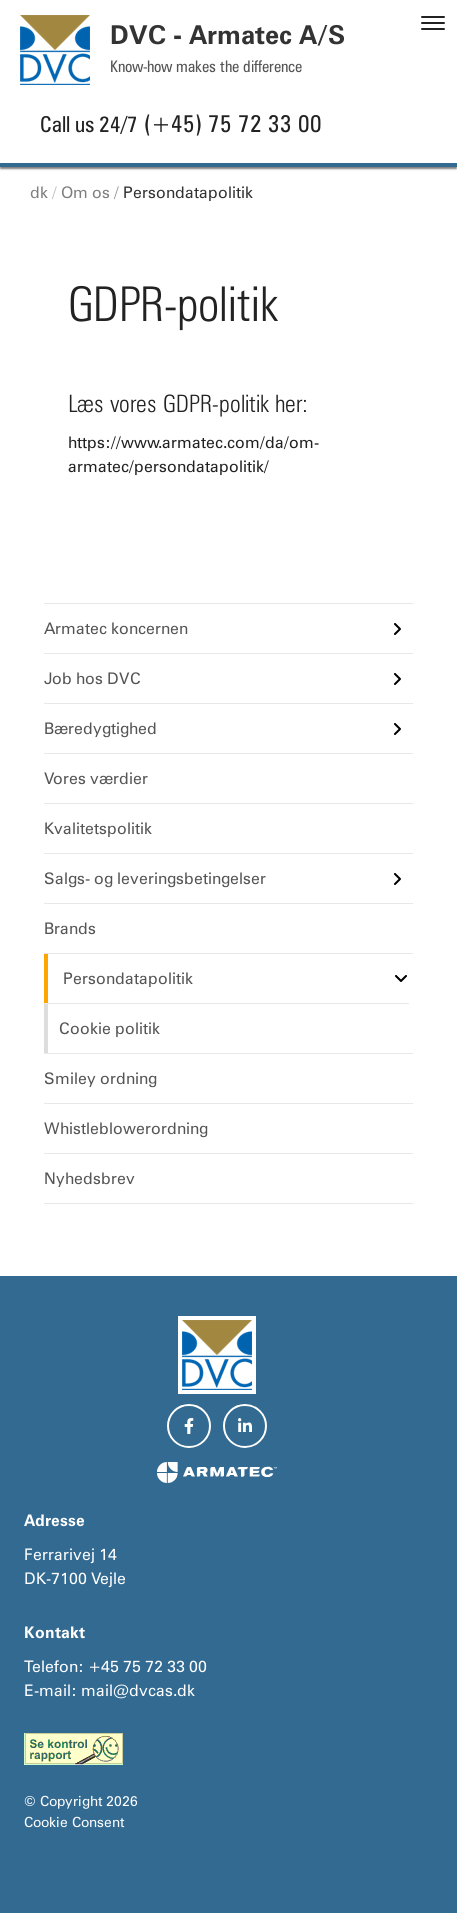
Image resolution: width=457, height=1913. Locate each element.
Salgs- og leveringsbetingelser (155, 878)
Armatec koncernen (116, 628)
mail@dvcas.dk (138, 1690)
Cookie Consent (74, 1822)
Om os (85, 192)
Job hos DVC (92, 678)
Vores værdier (96, 778)
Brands (70, 928)
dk (39, 192)
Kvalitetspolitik (98, 828)
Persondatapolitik (188, 192)
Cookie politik (109, 1028)
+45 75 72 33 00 (147, 1666)
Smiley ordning (100, 1078)
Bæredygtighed (100, 728)
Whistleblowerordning (126, 1128)
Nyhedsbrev (89, 1178)
